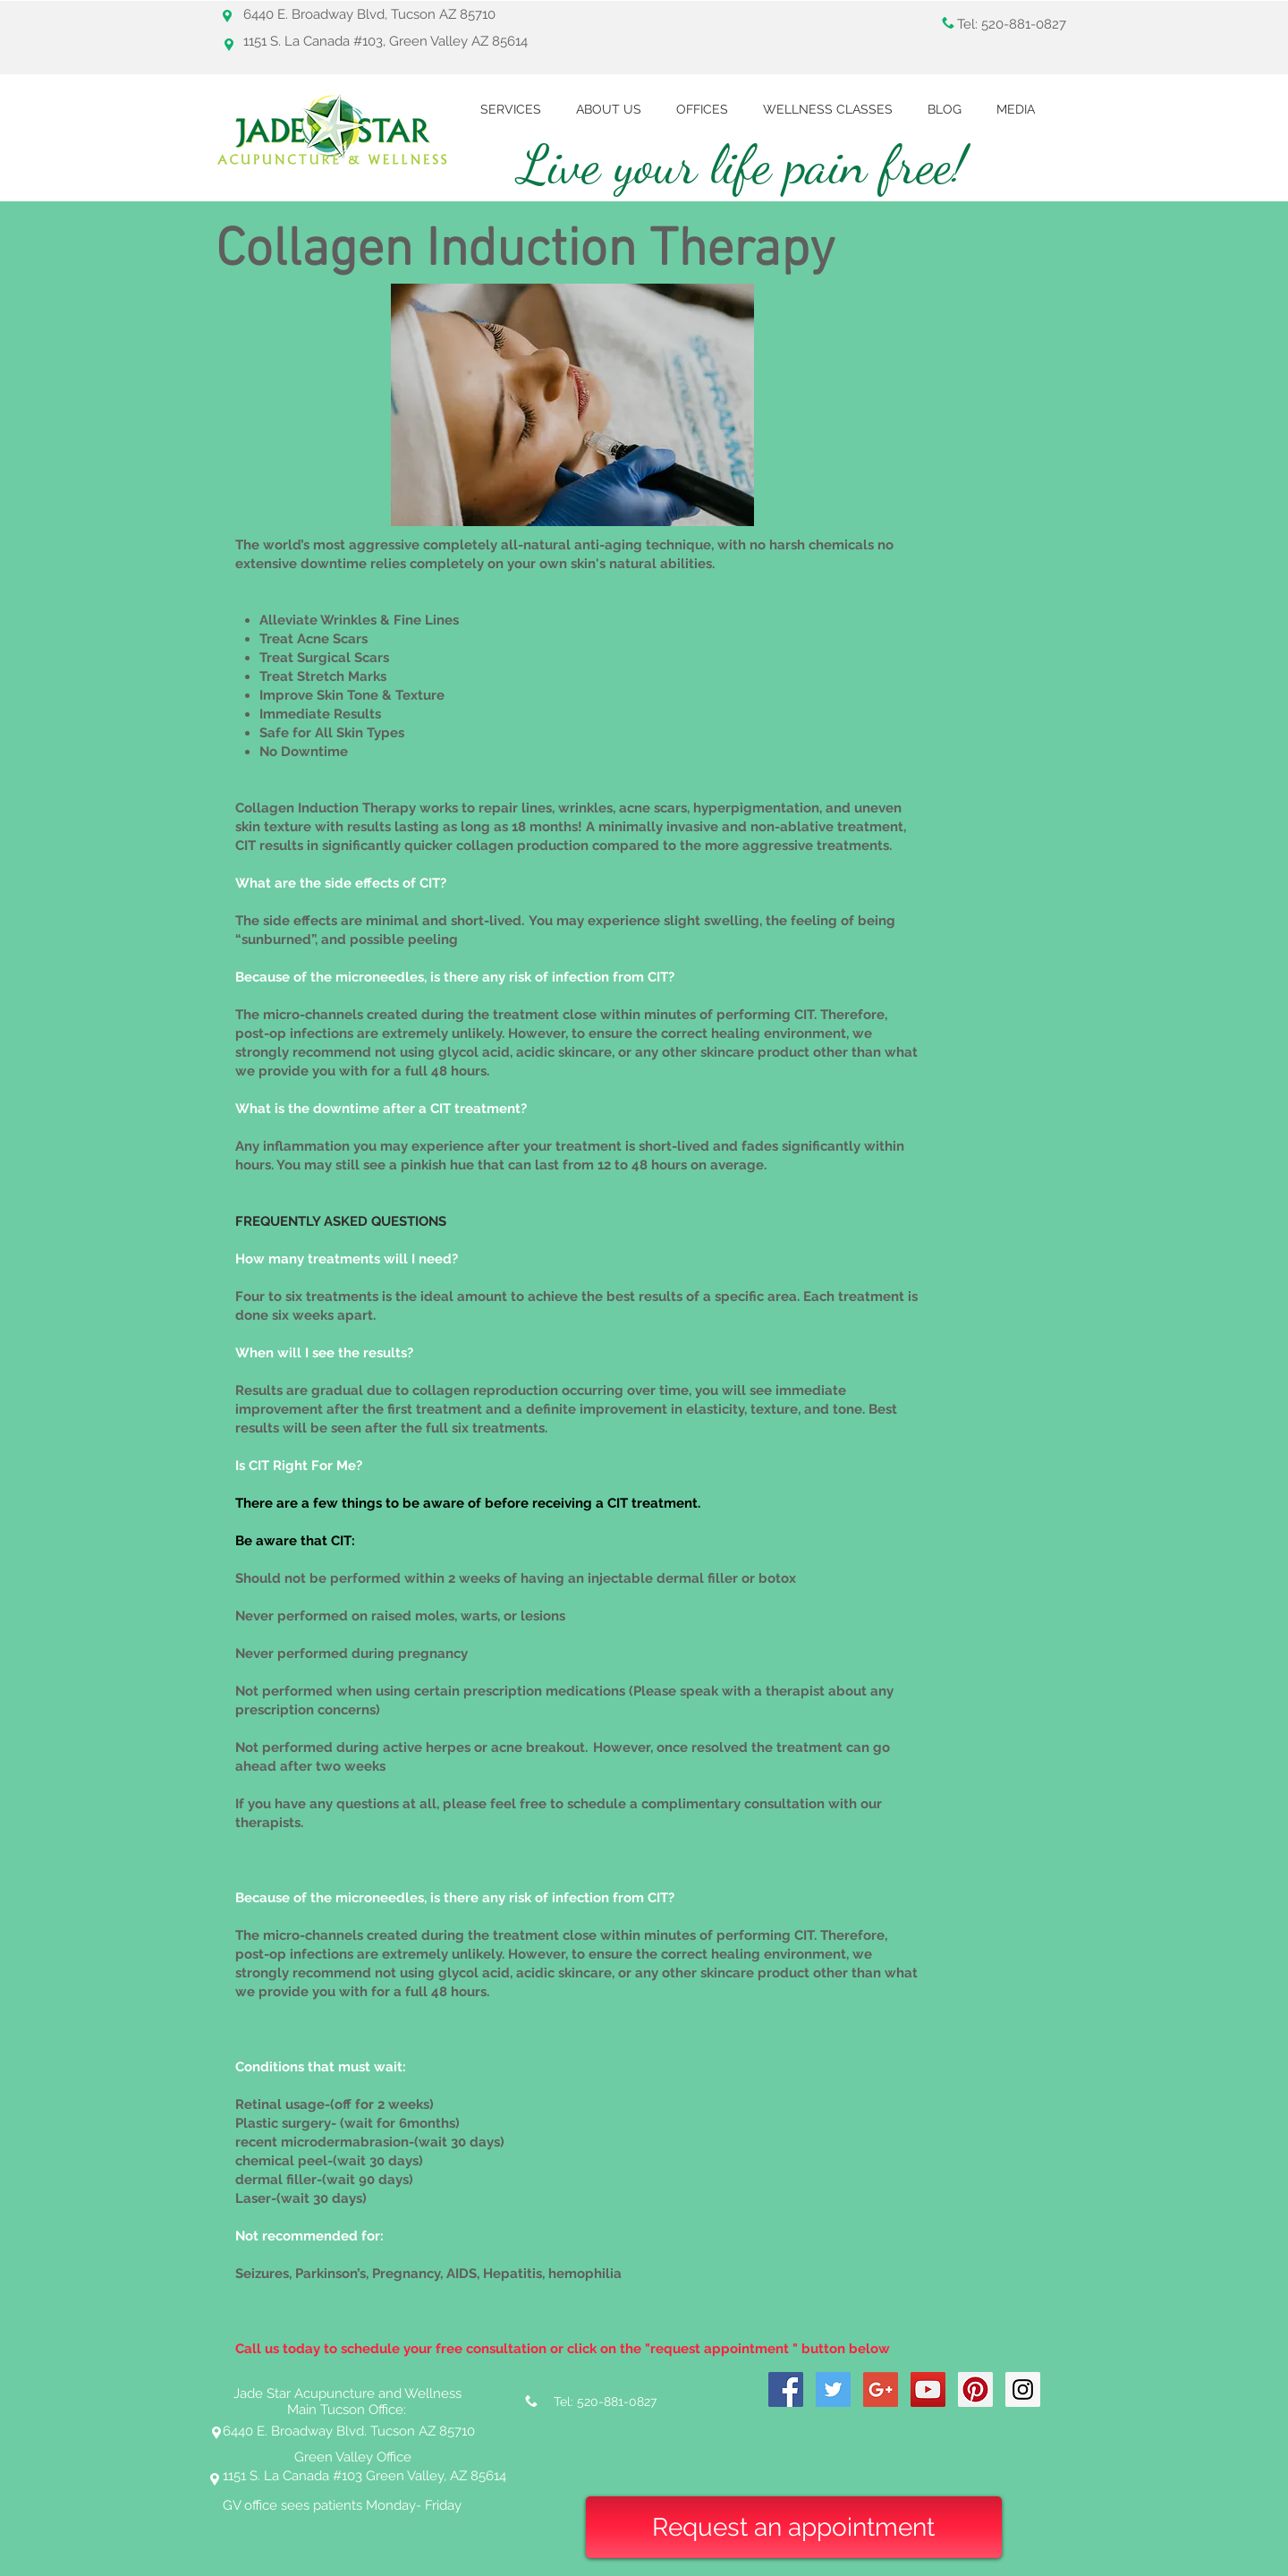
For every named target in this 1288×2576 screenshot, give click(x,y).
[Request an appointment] (794, 2527)
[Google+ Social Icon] (880, 2389)
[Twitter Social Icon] (833, 2389)
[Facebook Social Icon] (785, 2389)
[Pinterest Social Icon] (975, 2389)
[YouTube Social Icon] (928, 2389)
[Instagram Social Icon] (1022, 2389)
